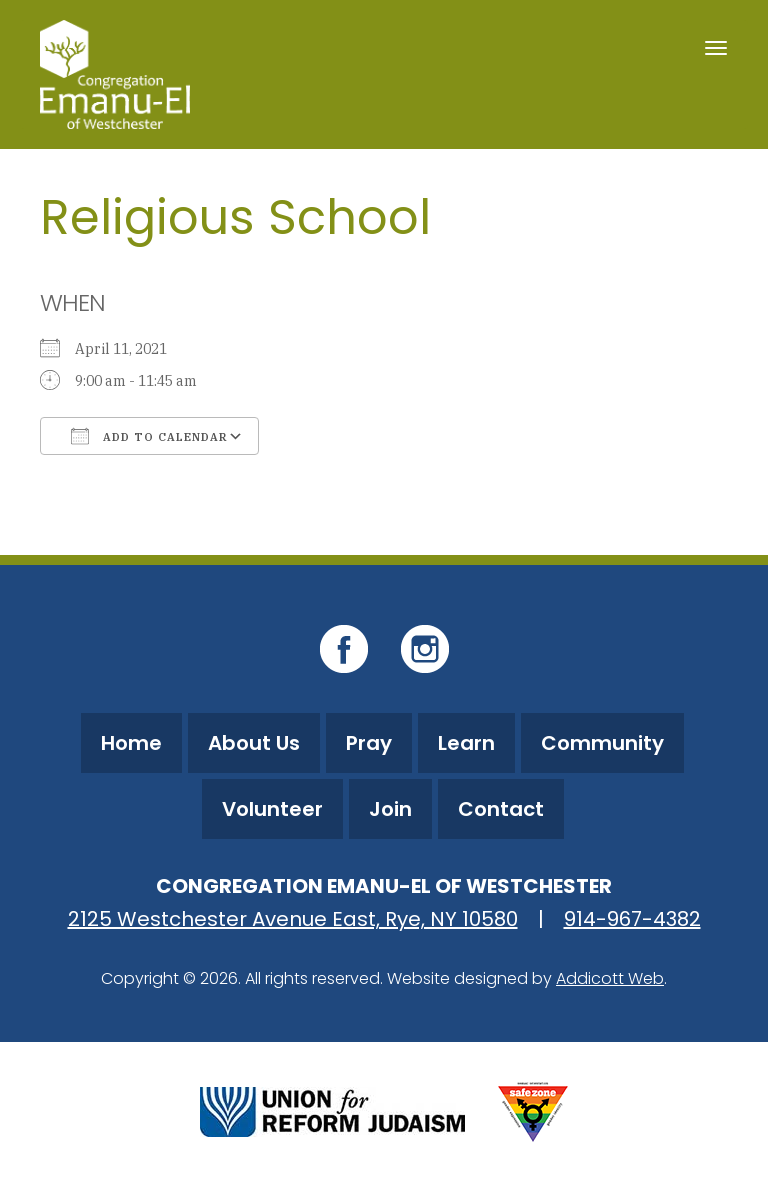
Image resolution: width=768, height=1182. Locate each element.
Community (602, 743)
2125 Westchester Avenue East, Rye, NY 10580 (293, 919)
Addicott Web (610, 978)
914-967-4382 (632, 919)
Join (390, 809)
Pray (369, 743)
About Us (254, 743)
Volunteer (272, 809)
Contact (501, 809)
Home (131, 743)
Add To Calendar (149, 436)
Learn (466, 743)
